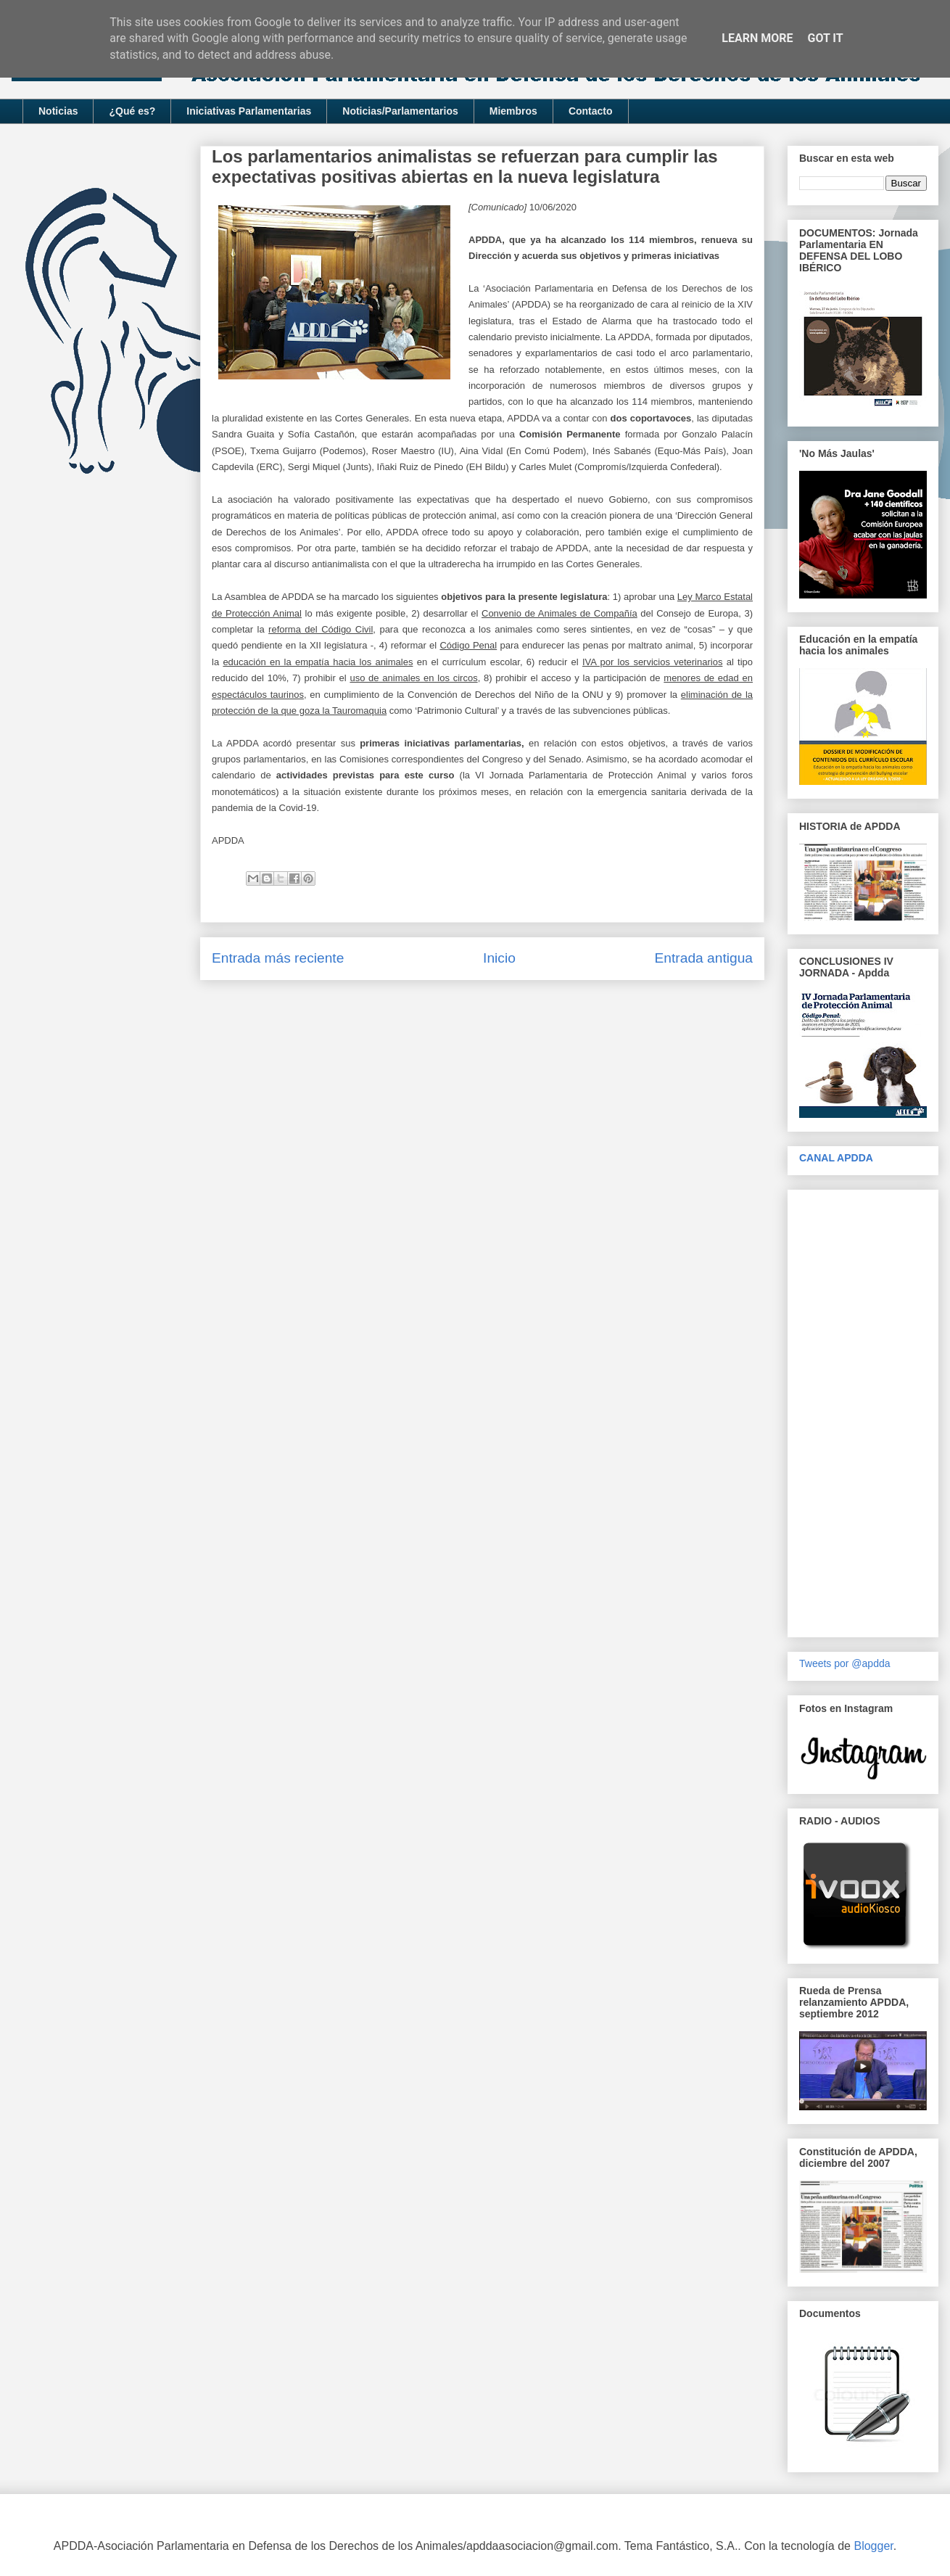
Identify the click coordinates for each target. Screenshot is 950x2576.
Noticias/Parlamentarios (400, 111)
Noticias (58, 111)
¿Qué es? (132, 111)
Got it (825, 38)
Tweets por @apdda (845, 1663)
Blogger (873, 2546)
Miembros (513, 111)
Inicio (499, 958)
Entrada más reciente (278, 958)
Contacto (591, 111)
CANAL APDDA (836, 1158)
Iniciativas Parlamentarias (248, 111)
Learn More (757, 38)
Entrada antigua (704, 958)
